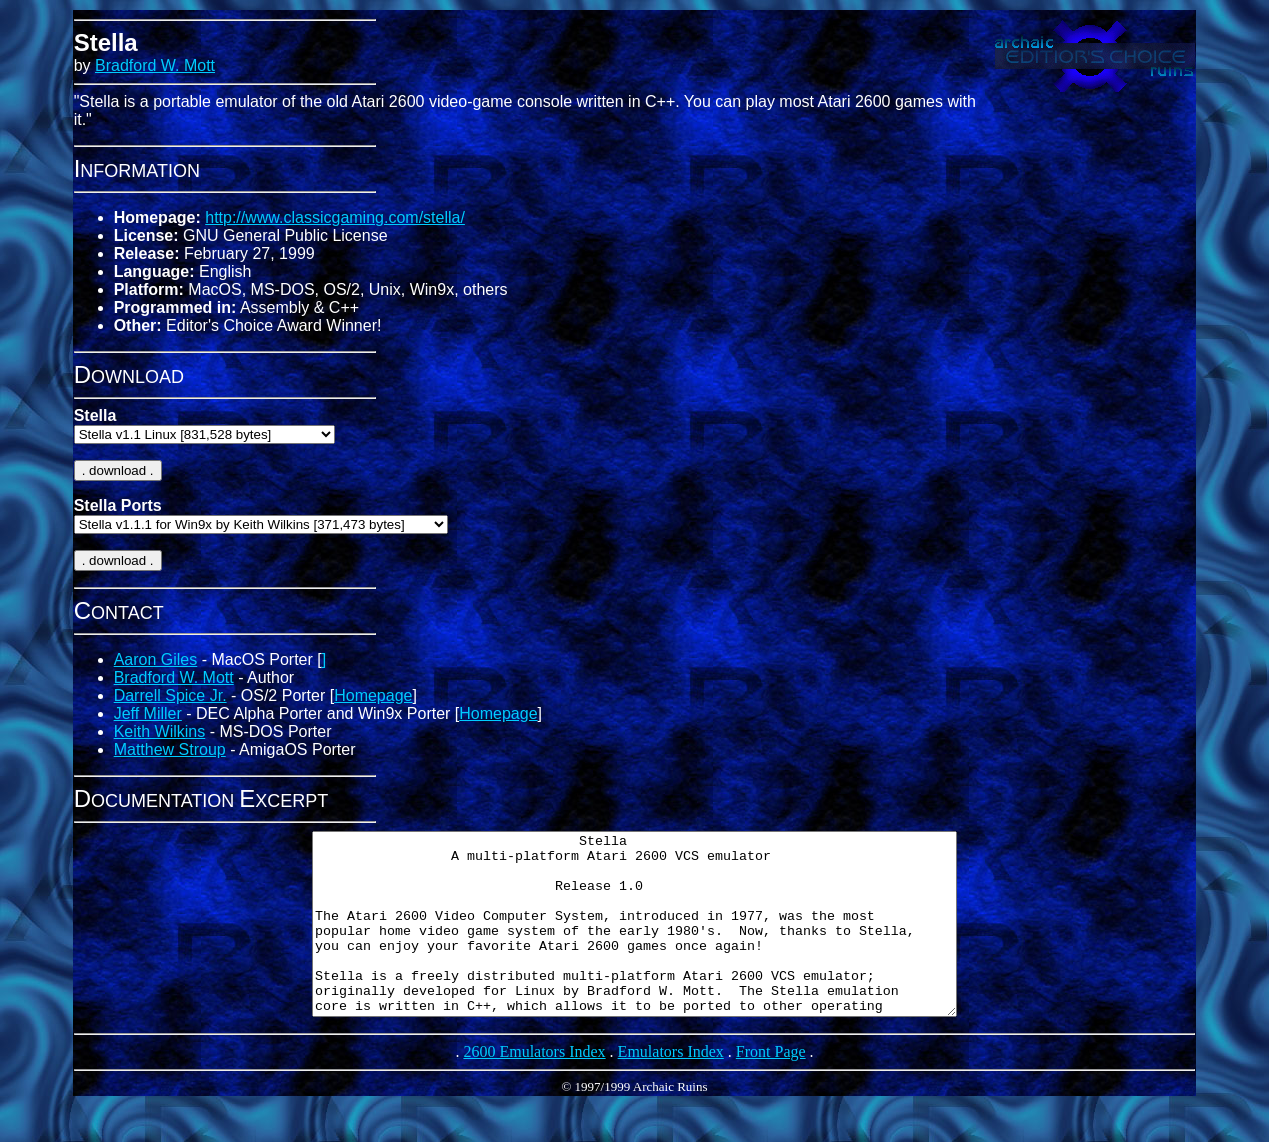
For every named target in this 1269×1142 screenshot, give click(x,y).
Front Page (771, 1087)
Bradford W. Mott (155, 65)
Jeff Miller (148, 713)
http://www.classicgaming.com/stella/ (335, 217)
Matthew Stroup (170, 749)
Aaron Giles (156, 659)
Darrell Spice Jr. (170, 695)
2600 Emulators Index (534, 1087)
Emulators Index (671, 1087)
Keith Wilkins (160, 731)
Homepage (373, 695)
